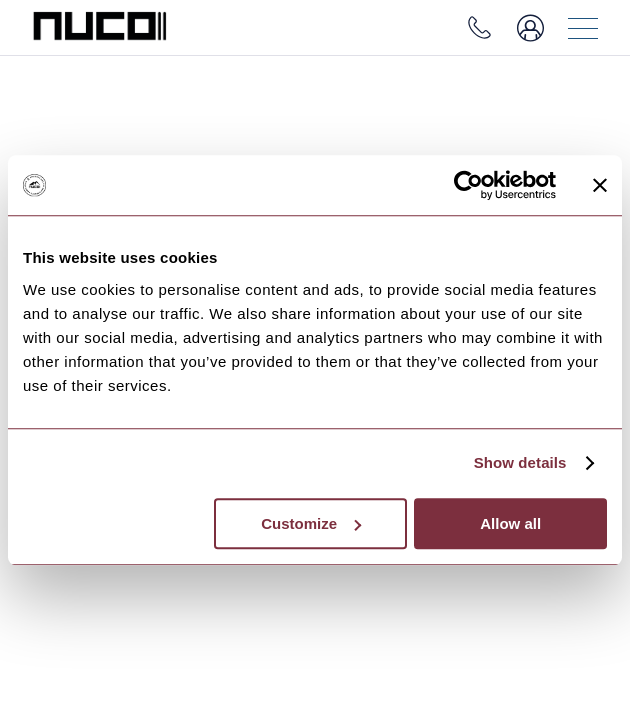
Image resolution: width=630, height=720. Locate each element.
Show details (520, 462)
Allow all (510, 523)
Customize (311, 523)
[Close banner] (600, 185)
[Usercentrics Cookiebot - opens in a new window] (468, 185)
